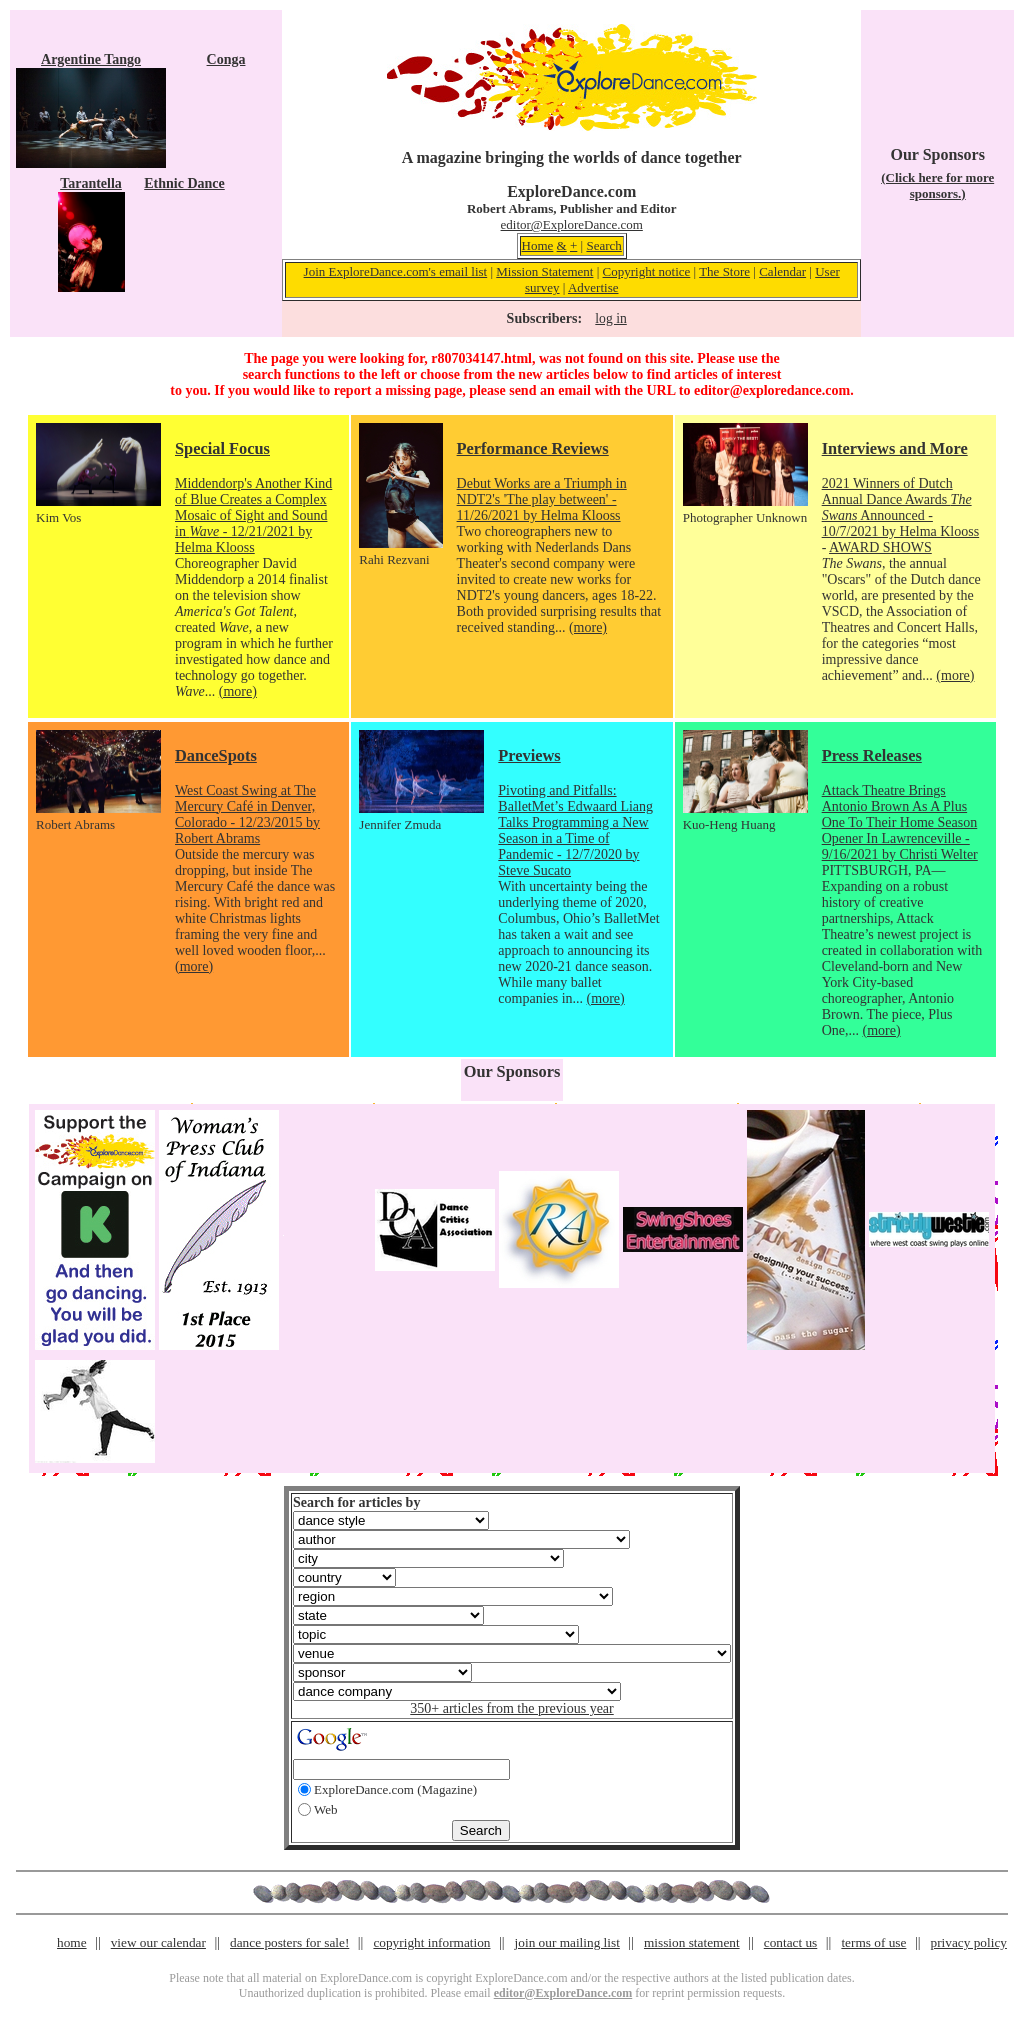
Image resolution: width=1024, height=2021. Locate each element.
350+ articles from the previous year (511, 1708)
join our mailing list (567, 1942)
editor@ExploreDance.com (572, 224)
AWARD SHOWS (880, 547)
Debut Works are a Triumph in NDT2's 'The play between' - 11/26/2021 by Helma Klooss (542, 499)
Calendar (782, 271)
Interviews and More (895, 448)
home (72, 1942)
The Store (724, 271)
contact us (791, 1942)
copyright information (431, 1942)
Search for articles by (356, 1502)
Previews (529, 755)
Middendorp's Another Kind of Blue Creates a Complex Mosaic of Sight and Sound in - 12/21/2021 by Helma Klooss (253, 515)
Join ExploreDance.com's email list (396, 271)
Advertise (593, 287)
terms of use (873, 1942)
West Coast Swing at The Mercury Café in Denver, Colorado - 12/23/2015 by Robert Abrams (247, 814)
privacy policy (969, 1942)
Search (603, 245)
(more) (238, 691)
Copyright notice (647, 271)
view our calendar (158, 1942)
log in (610, 318)
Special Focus (222, 448)
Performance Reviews (533, 448)
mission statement (692, 1942)
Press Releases (872, 755)
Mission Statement (544, 271)
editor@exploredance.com (772, 390)
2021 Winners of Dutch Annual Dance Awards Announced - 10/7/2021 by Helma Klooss (901, 507)
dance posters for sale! (289, 1942)
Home (538, 245)
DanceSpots (216, 755)
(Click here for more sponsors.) (937, 185)
